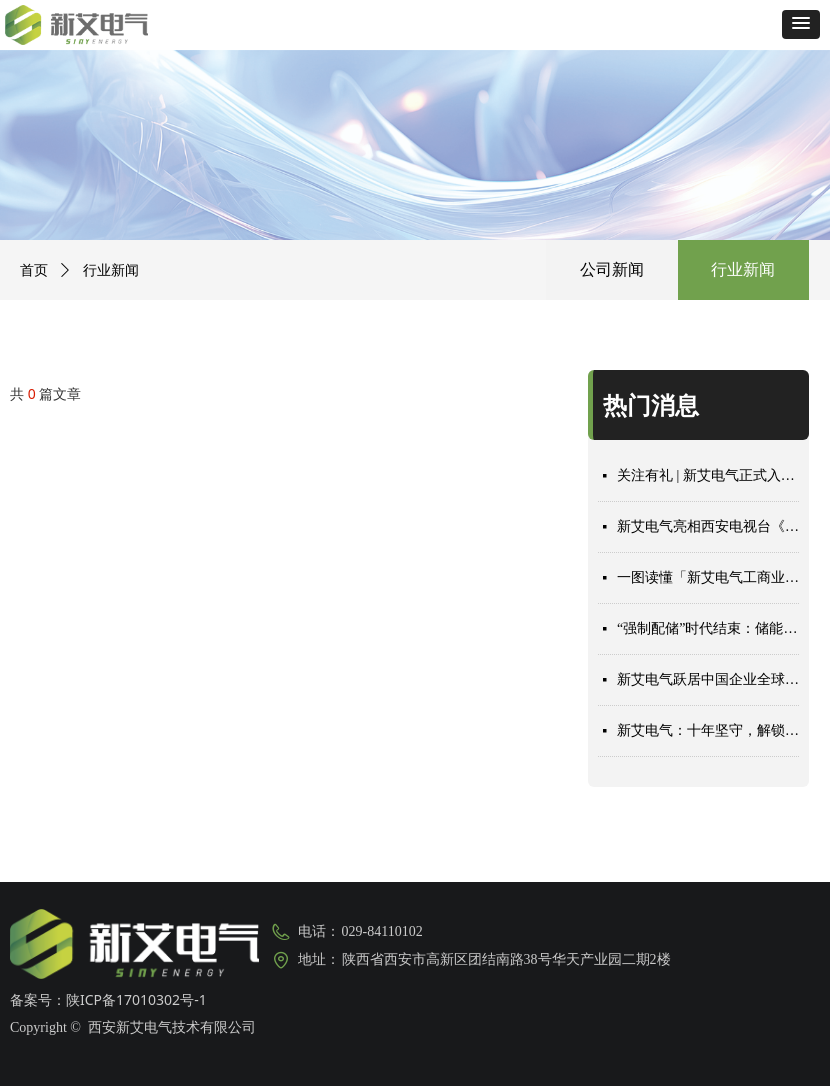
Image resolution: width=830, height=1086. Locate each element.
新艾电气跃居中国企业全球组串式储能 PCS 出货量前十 (708, 679)
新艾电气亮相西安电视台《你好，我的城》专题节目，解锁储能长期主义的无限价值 (708, 526)
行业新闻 (743, 269)
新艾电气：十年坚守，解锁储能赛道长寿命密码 (708, 730)
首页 (34, 270)
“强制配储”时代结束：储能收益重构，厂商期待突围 (708, 628)
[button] (801, 24)
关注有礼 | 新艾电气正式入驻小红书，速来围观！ (708, 475)
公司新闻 (612, 269)
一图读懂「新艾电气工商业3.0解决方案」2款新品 (708, 577)
